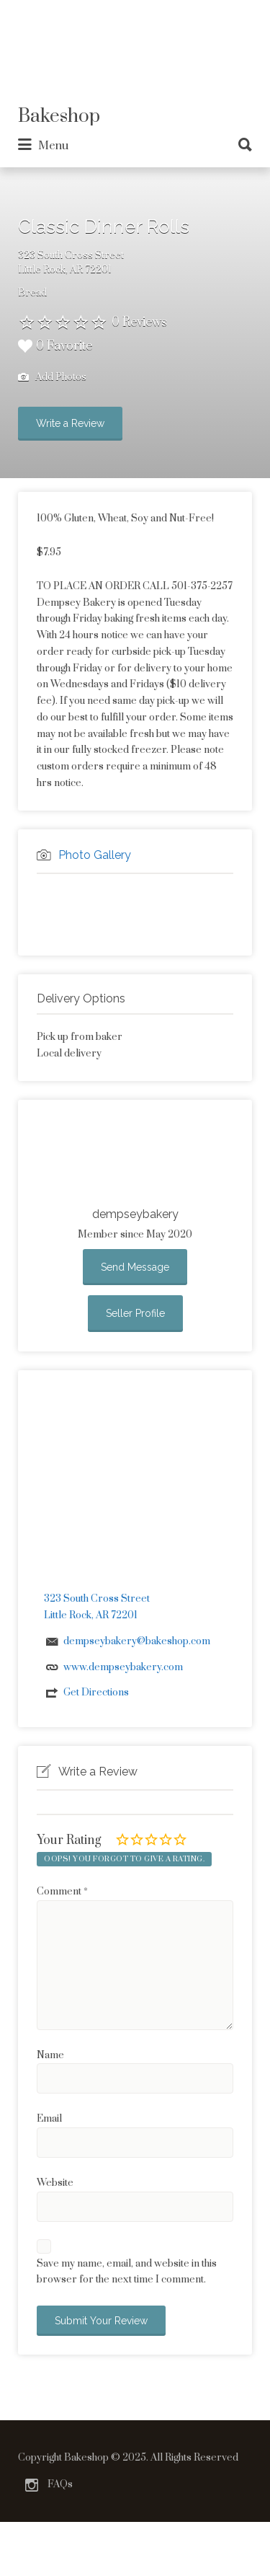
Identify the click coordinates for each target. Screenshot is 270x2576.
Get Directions (96, 1692)
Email (49, 2118)
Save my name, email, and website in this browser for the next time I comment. (127, 2272)
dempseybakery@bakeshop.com (136, 1641)
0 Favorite (55, 346)
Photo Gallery (94, 855)
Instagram (31, 2485)
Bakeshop (59, 116)
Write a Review (70, 423)
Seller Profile (135, 1313)
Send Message (135, 1267)
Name (50, 2055)
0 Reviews (139, 322)
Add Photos (52, 377)
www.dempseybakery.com (123, 1667)
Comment (62, 1891)
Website (55, 2182)
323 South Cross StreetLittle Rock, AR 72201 (71, 262)
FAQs (60, 2484)
